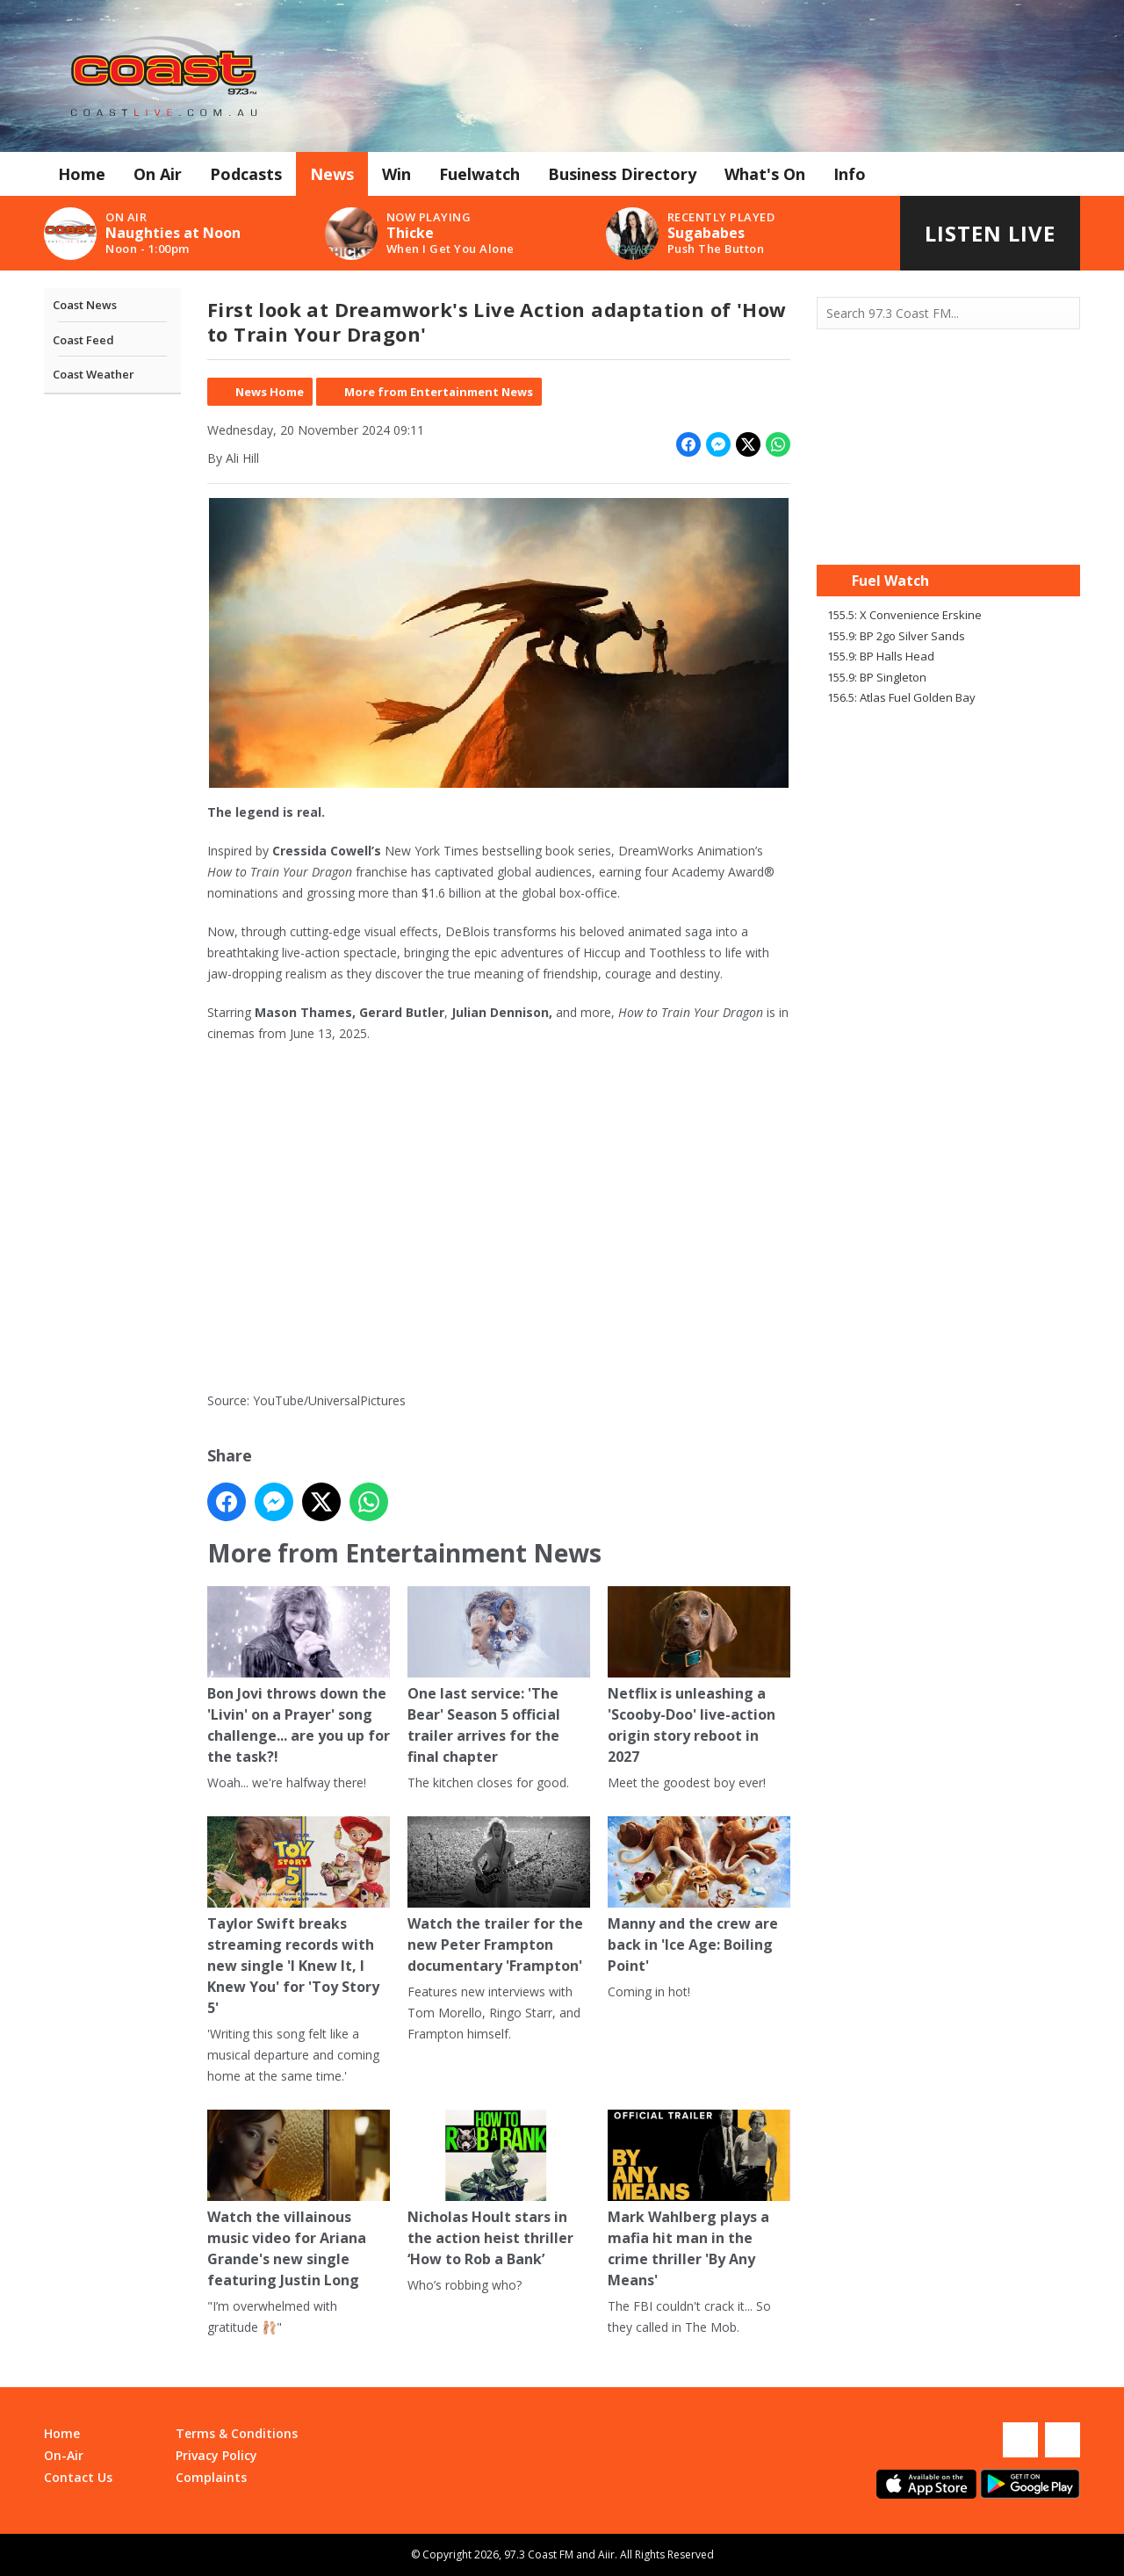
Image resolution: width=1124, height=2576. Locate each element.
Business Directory (622, 173)
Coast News (85, 305)
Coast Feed (83, 340)
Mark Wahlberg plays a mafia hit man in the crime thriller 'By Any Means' (699, 2200)
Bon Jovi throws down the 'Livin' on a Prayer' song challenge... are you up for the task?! (298, 1676)
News (332, 173)
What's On (764, 173)
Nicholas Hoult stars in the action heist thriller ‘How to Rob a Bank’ (498, 2189)
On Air (157, 173)
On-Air (63, 2455)
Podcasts (246, 173)
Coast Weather (93, 374)
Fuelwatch (479, 173)
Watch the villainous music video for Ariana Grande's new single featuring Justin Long (298, 2200)
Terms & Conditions (237, 2433)
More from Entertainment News (438, 392)
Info (849, 173)
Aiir (606, 2554)
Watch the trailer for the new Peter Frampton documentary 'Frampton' (498, 1895)
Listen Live (990, 233)
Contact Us (78, 2477)
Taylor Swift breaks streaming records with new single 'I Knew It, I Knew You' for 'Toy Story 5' (298, 1916)
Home (81, 173)
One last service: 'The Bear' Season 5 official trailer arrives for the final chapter (498, 1676)
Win (396, 173)
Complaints (211, 2477)
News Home (269, 392)
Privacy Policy (216, 2455)
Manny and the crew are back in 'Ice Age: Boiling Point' (699, 1895)
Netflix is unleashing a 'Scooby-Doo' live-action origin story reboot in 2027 (699, 1676)
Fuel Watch (890, 580)
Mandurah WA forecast (948, 529)
